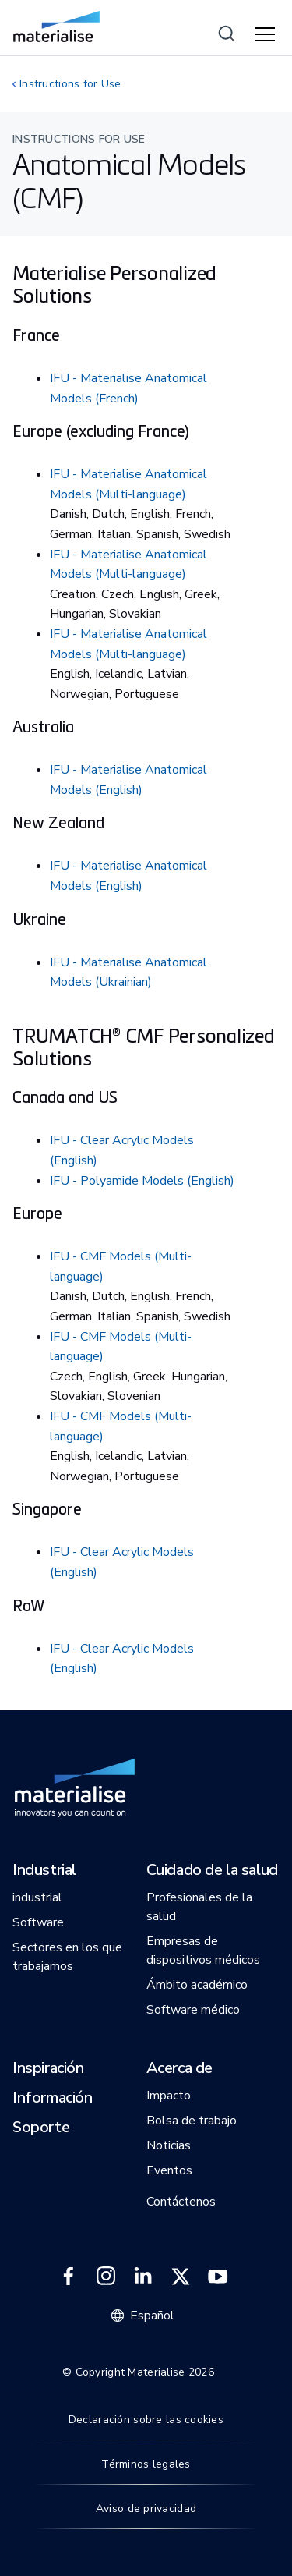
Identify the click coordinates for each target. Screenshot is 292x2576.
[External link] (68, 2276)
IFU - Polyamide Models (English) (142, 1180)
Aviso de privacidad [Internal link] (146, 2508)
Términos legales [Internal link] (145, 2464)
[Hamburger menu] (267, 35)
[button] (44, 1871)
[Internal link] (56, 26)
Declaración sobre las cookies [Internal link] (146, 2419)
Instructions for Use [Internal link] (70, 83)
